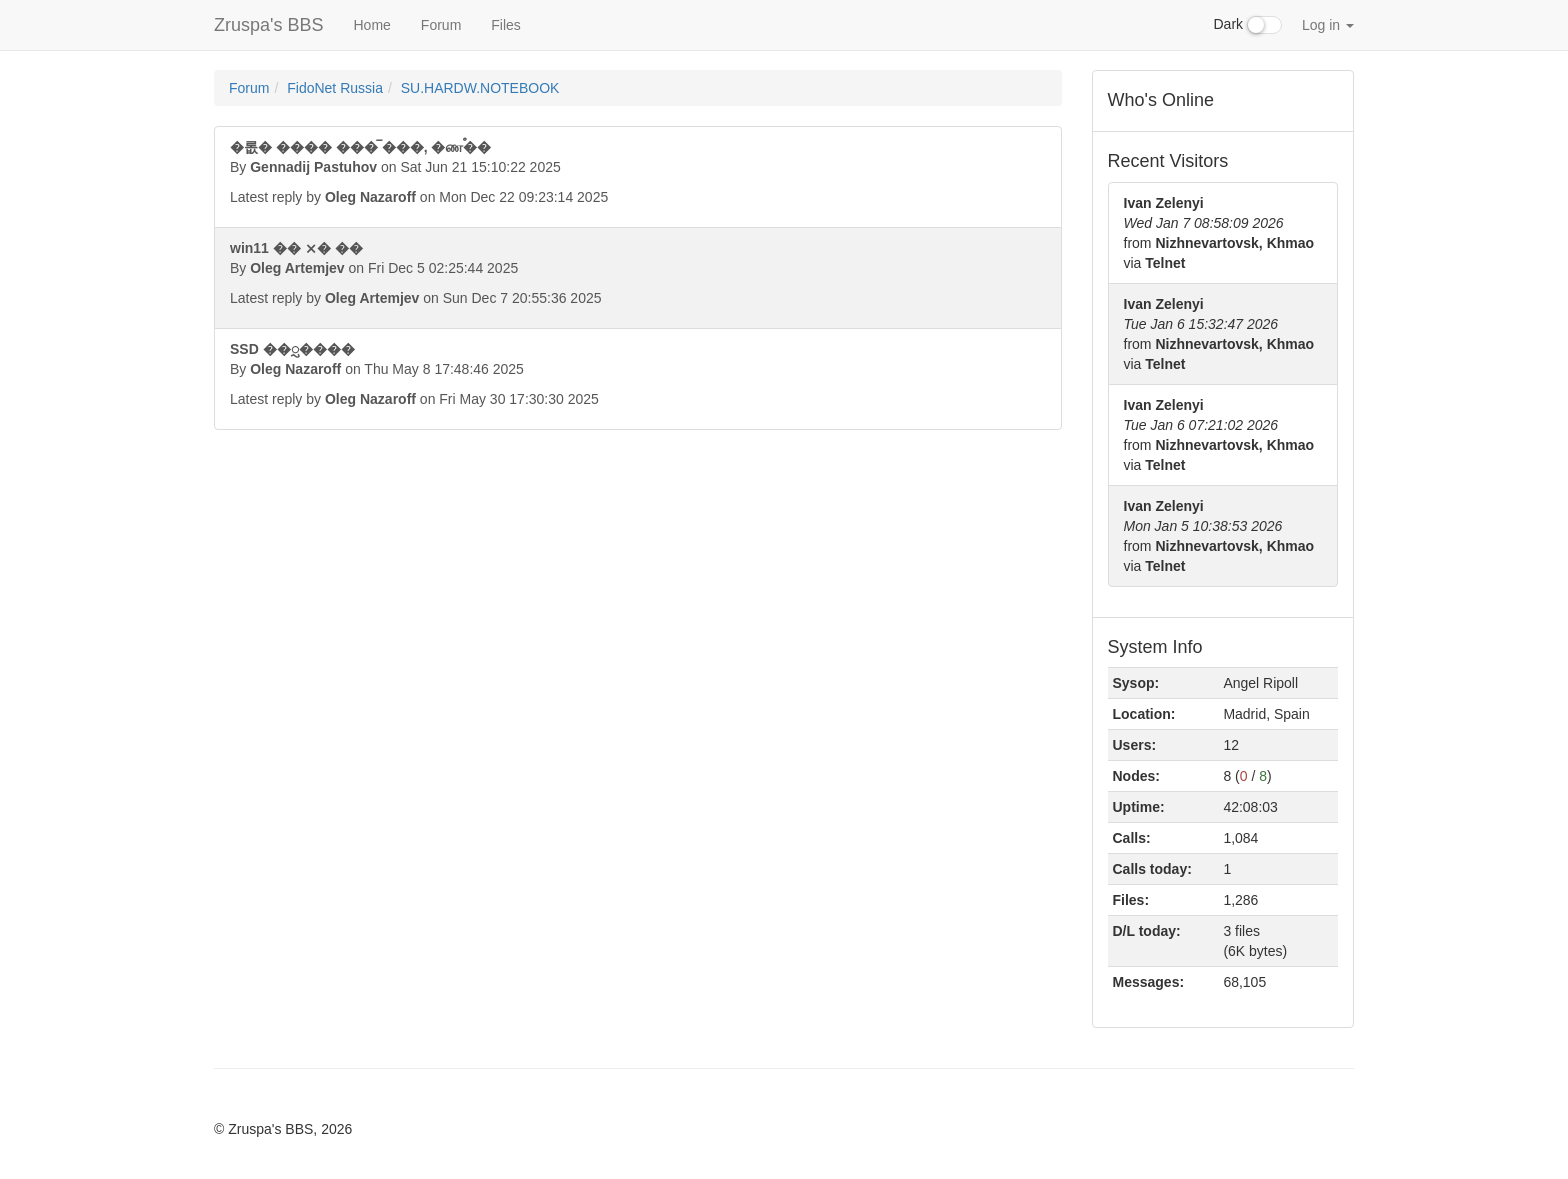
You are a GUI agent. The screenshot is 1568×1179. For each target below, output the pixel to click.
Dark (1248, 25)
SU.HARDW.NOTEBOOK (480, 88)
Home (371, 25)
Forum (441, 25)
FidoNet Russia (335, 88)
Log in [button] (1328, 25)
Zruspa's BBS (268, 25)
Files (506, 25)
